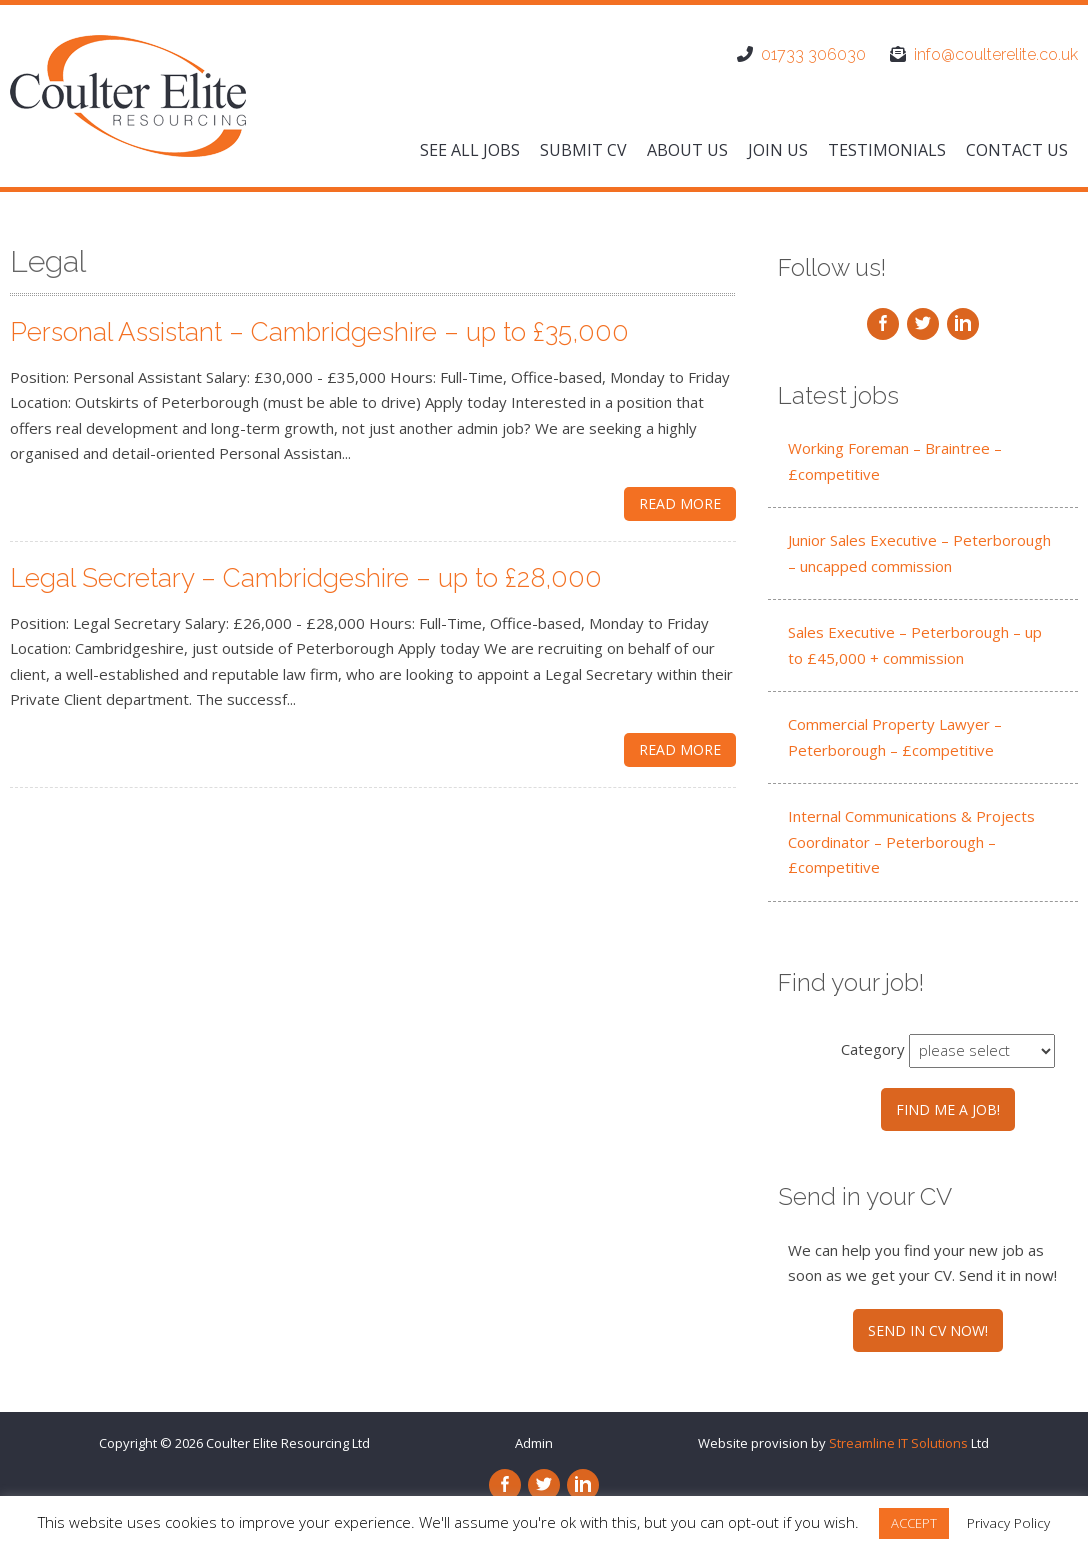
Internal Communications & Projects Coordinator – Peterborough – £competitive (911, 841)
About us (687, 150)
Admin (534, 1443)
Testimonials (887, 150)
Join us (778, 150)
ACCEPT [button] (914, 1523)
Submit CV (583, 150)
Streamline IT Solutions (898, 1443)
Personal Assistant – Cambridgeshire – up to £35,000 (319, 332)
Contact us (1017, 150)
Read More (680, 503)
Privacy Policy (1008, 1523)
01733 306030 (813, 54)
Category (873, 1049)
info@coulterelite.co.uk (996, 54)
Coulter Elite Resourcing (277, 1443)
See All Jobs (470, 150)
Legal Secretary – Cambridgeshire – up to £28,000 (306, 578)
